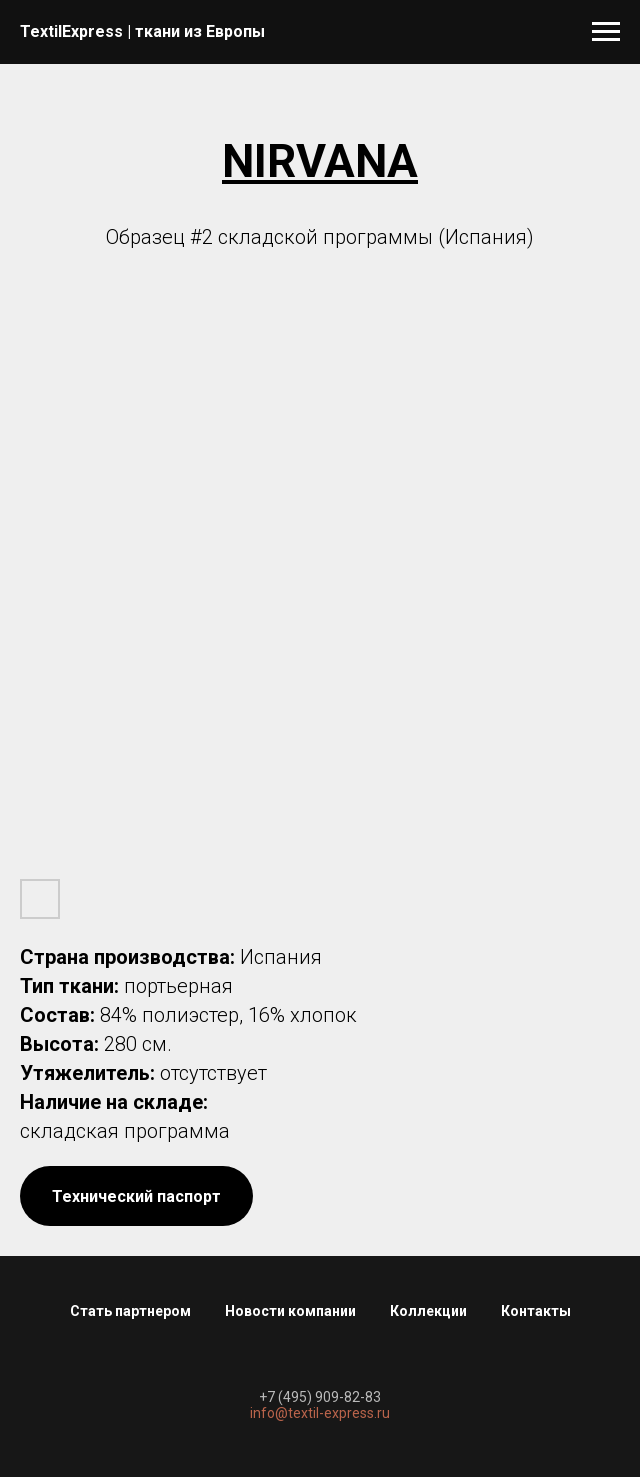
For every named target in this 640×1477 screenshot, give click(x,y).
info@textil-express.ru (320, 1413)
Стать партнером (130, 1311)
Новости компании (290, 1311)
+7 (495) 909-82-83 (320, 1397)
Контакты (536, 1311)
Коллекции (428, 1311)
